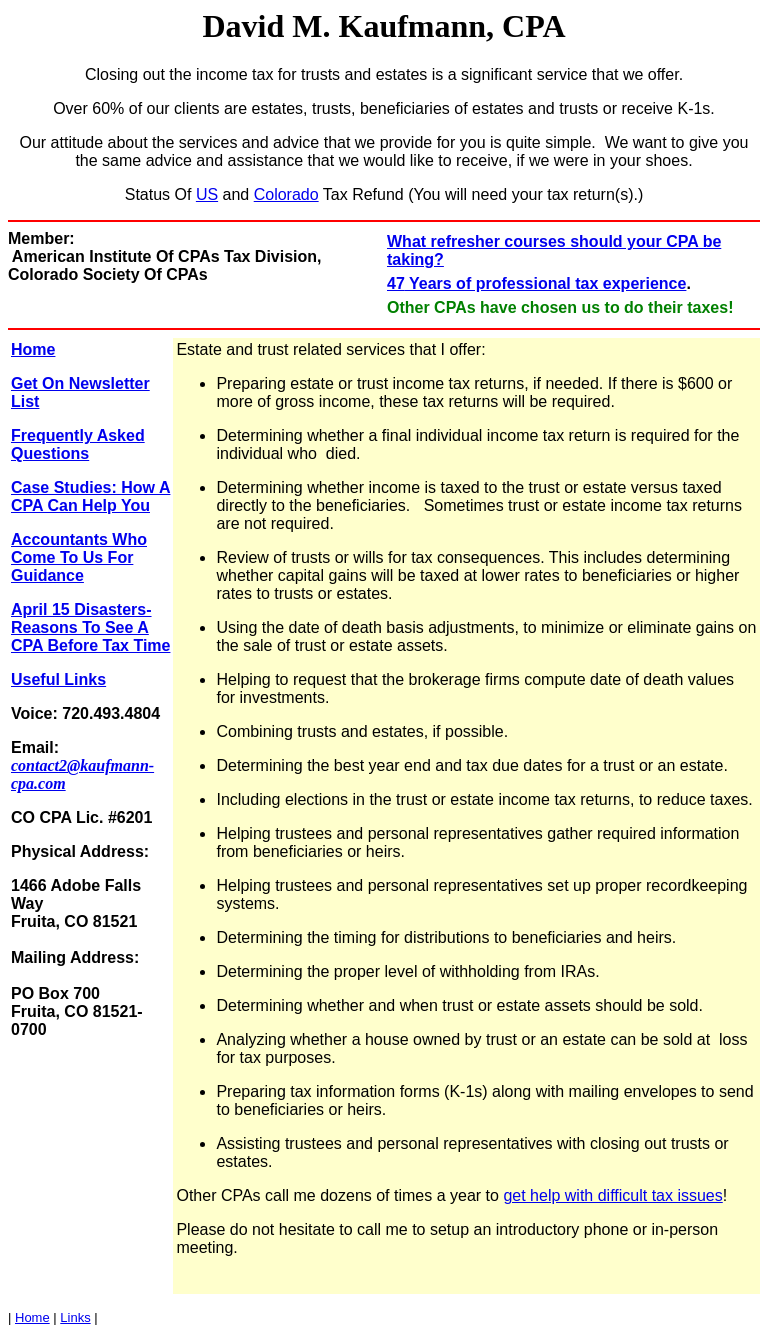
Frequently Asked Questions (78, 444)
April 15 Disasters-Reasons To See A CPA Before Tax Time (90, 627)
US (207, 194)
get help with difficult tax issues (612, 1195)
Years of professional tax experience (546, 283)
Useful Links (58, 679)
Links (75, 1317)
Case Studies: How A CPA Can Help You (90, 496)
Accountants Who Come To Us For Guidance (79, 557)
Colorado (286, 194)
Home (33, 349)
